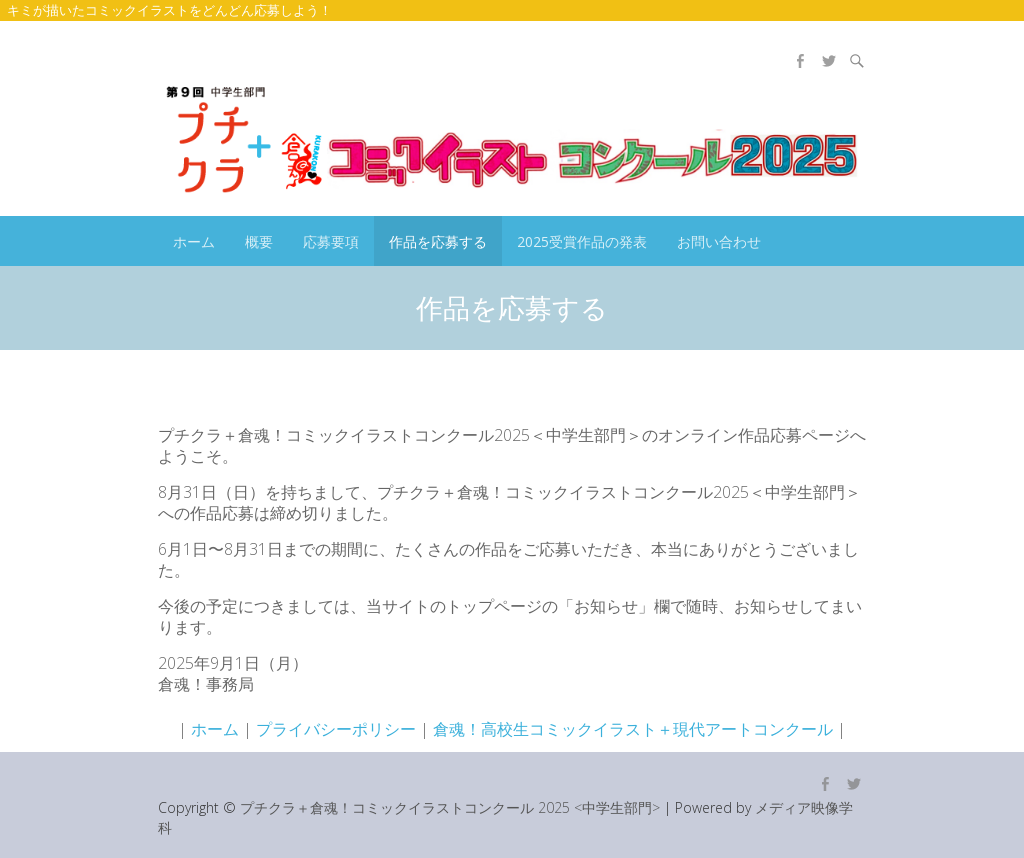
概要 (259, 241)
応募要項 (331, 241)
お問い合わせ (719, 241)
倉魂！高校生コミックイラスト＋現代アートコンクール (633, 729)
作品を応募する (438, 241)
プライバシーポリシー (336, 729)
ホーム (194, 241)
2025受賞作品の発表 (582, 241)
